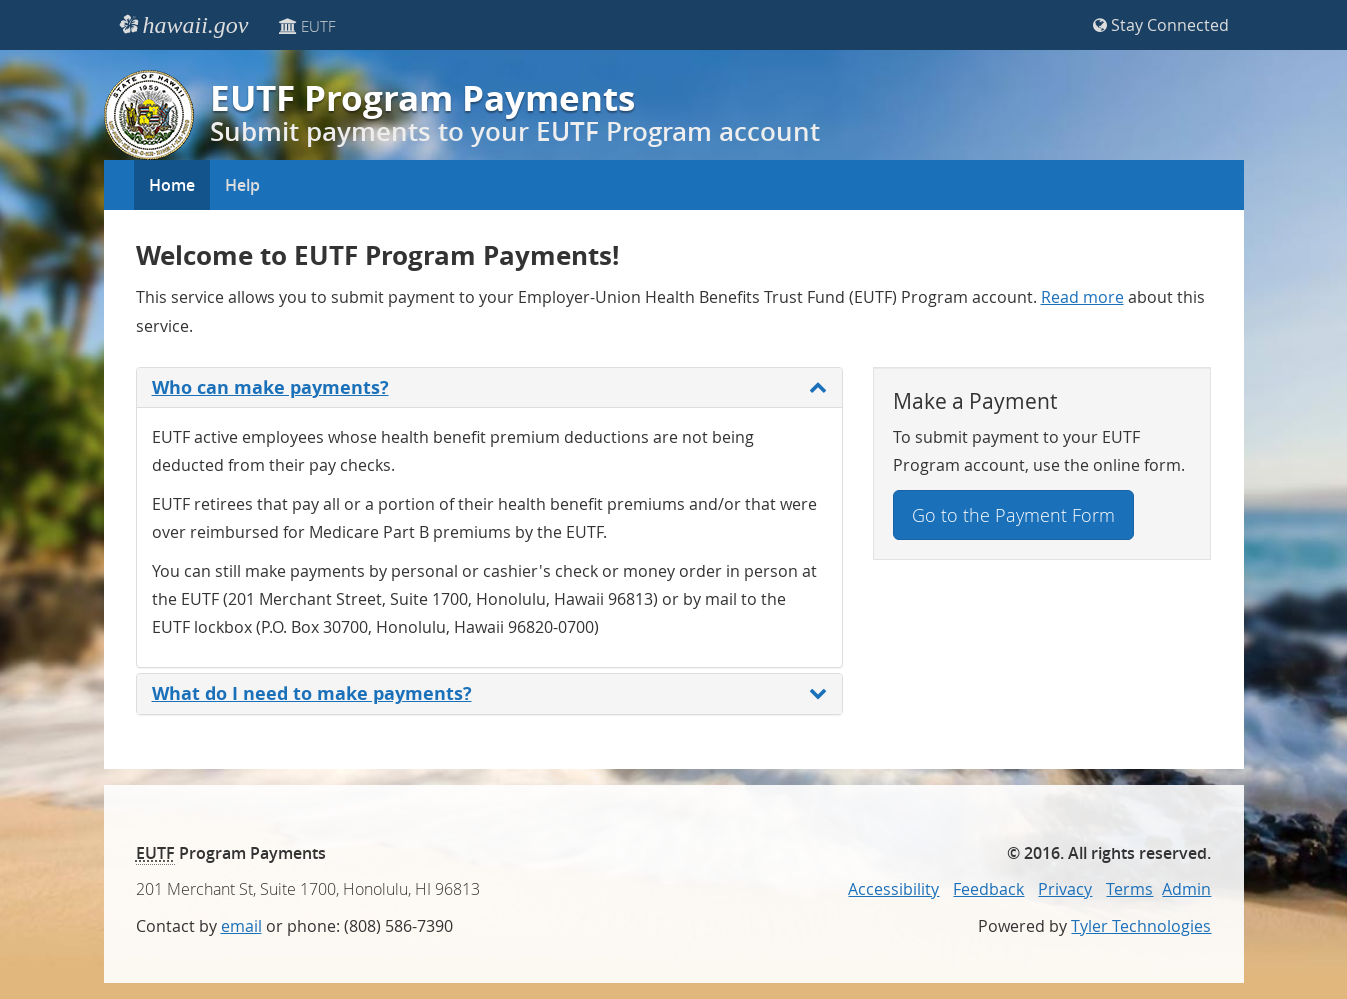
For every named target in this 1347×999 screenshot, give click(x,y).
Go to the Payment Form (1013, 515)
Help (242, 185)
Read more (1082, 297)
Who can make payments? (489, 387)
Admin (1186, 889)
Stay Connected (1161, 25)
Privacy (1065, 889)
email (241, 926)
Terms (1129, 889)
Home (172, 185)
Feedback (988, 889)
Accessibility (893, 889)
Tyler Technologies (1141, 926)
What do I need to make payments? (489, 693)
